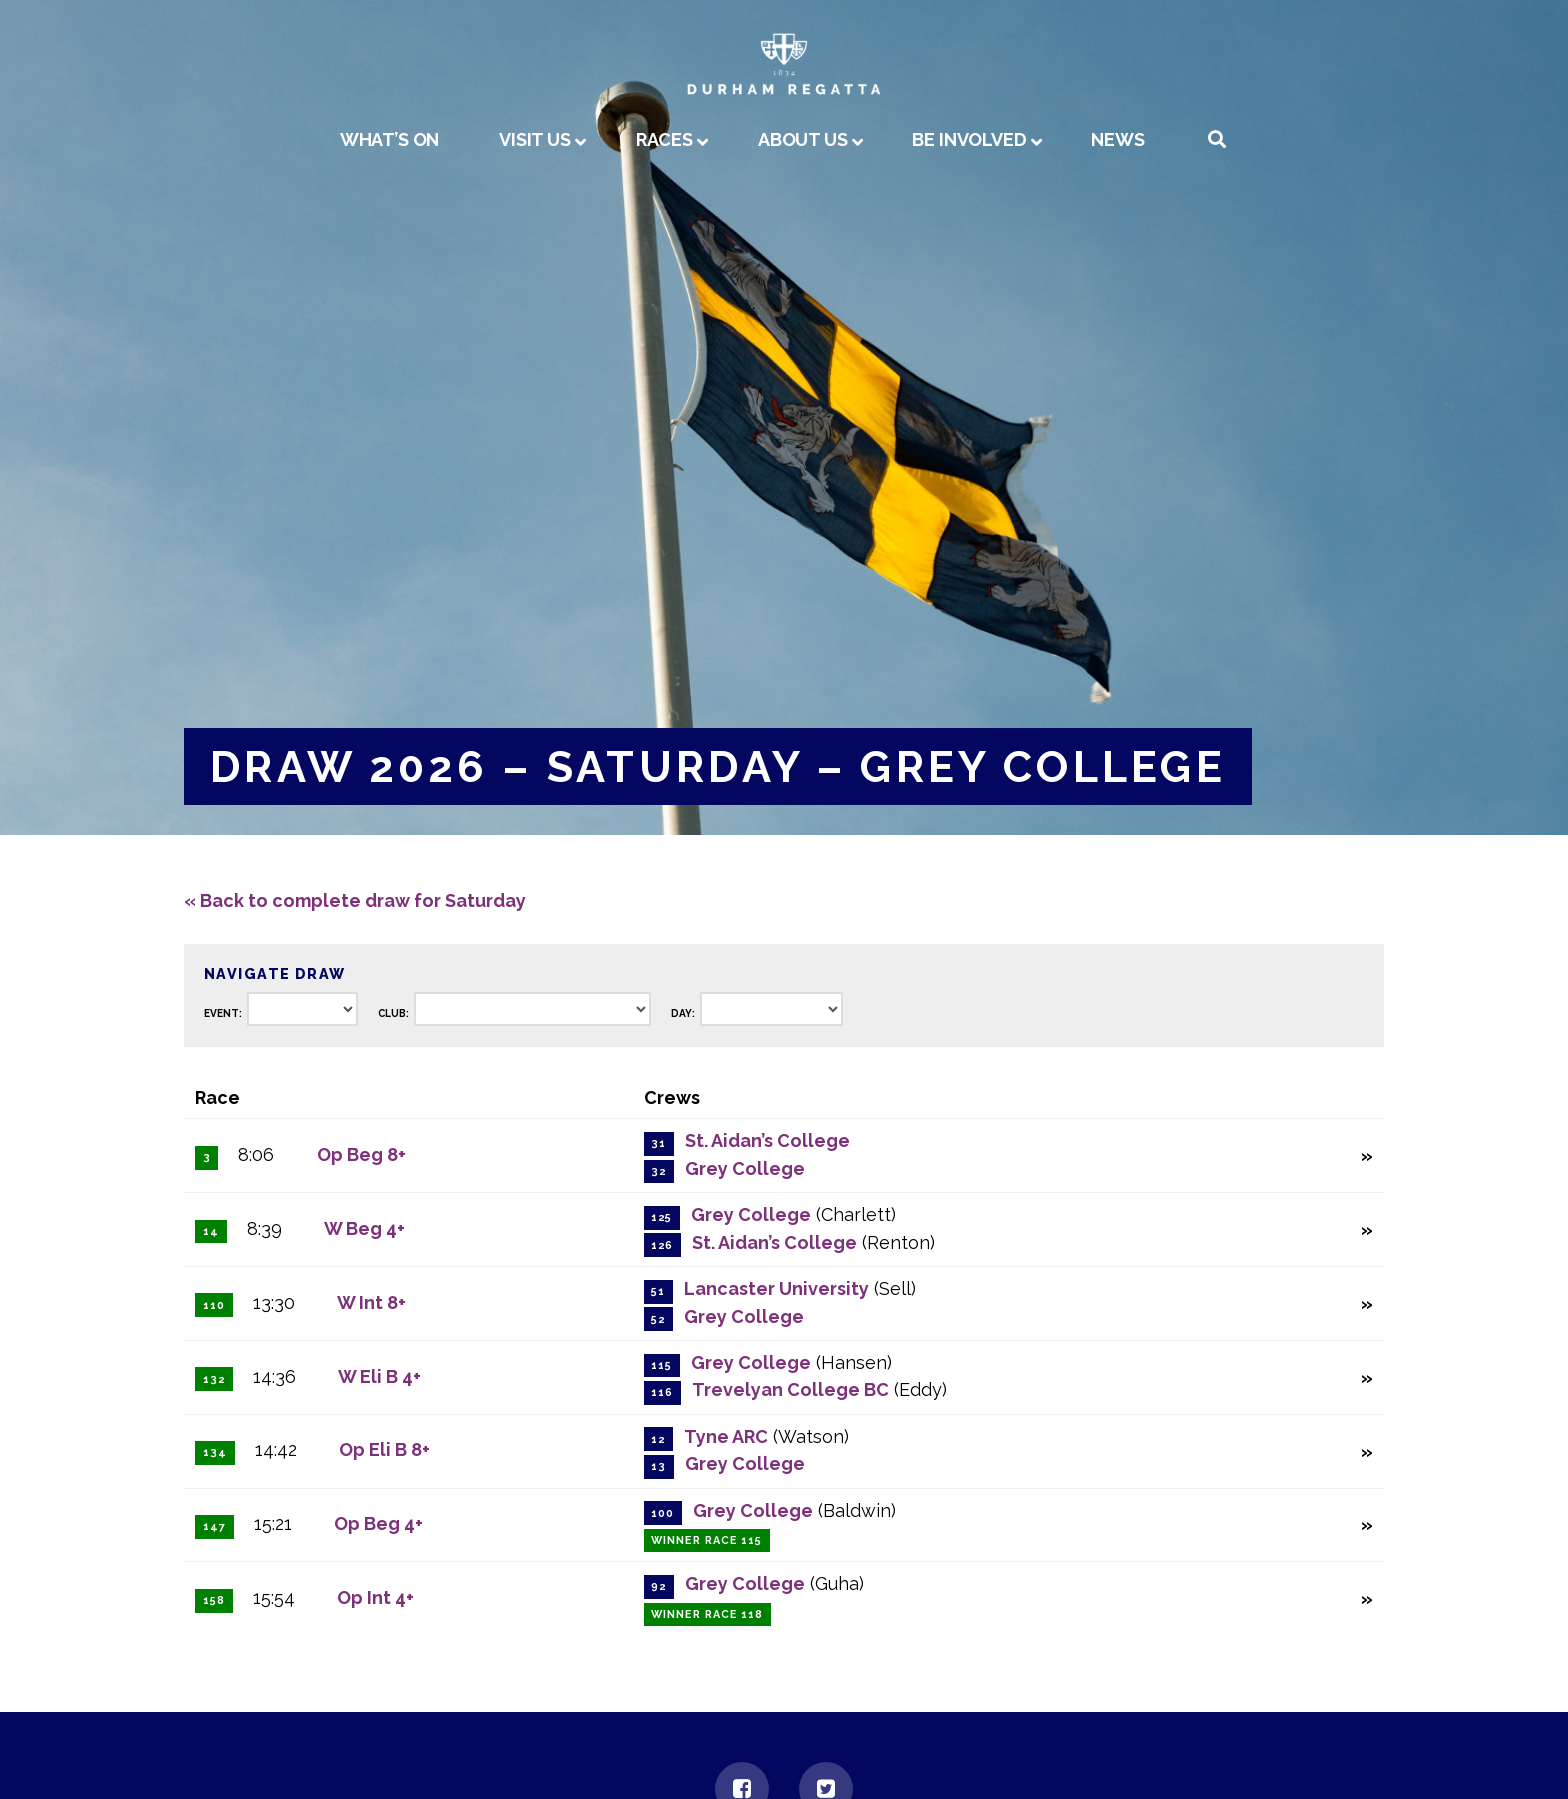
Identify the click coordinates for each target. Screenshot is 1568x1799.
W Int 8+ (371, 1302)
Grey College (745, 1168)
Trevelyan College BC (790, 1389)
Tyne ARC (726, 1436)
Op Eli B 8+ (384, 1449)
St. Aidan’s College (767, 1140)
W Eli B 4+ (379, 1376)
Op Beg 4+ (378, 1523)
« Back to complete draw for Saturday (355, 900)
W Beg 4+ (364, 1228)
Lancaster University (776, 1288)
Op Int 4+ (375, 1597)
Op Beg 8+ (361, 1154)
